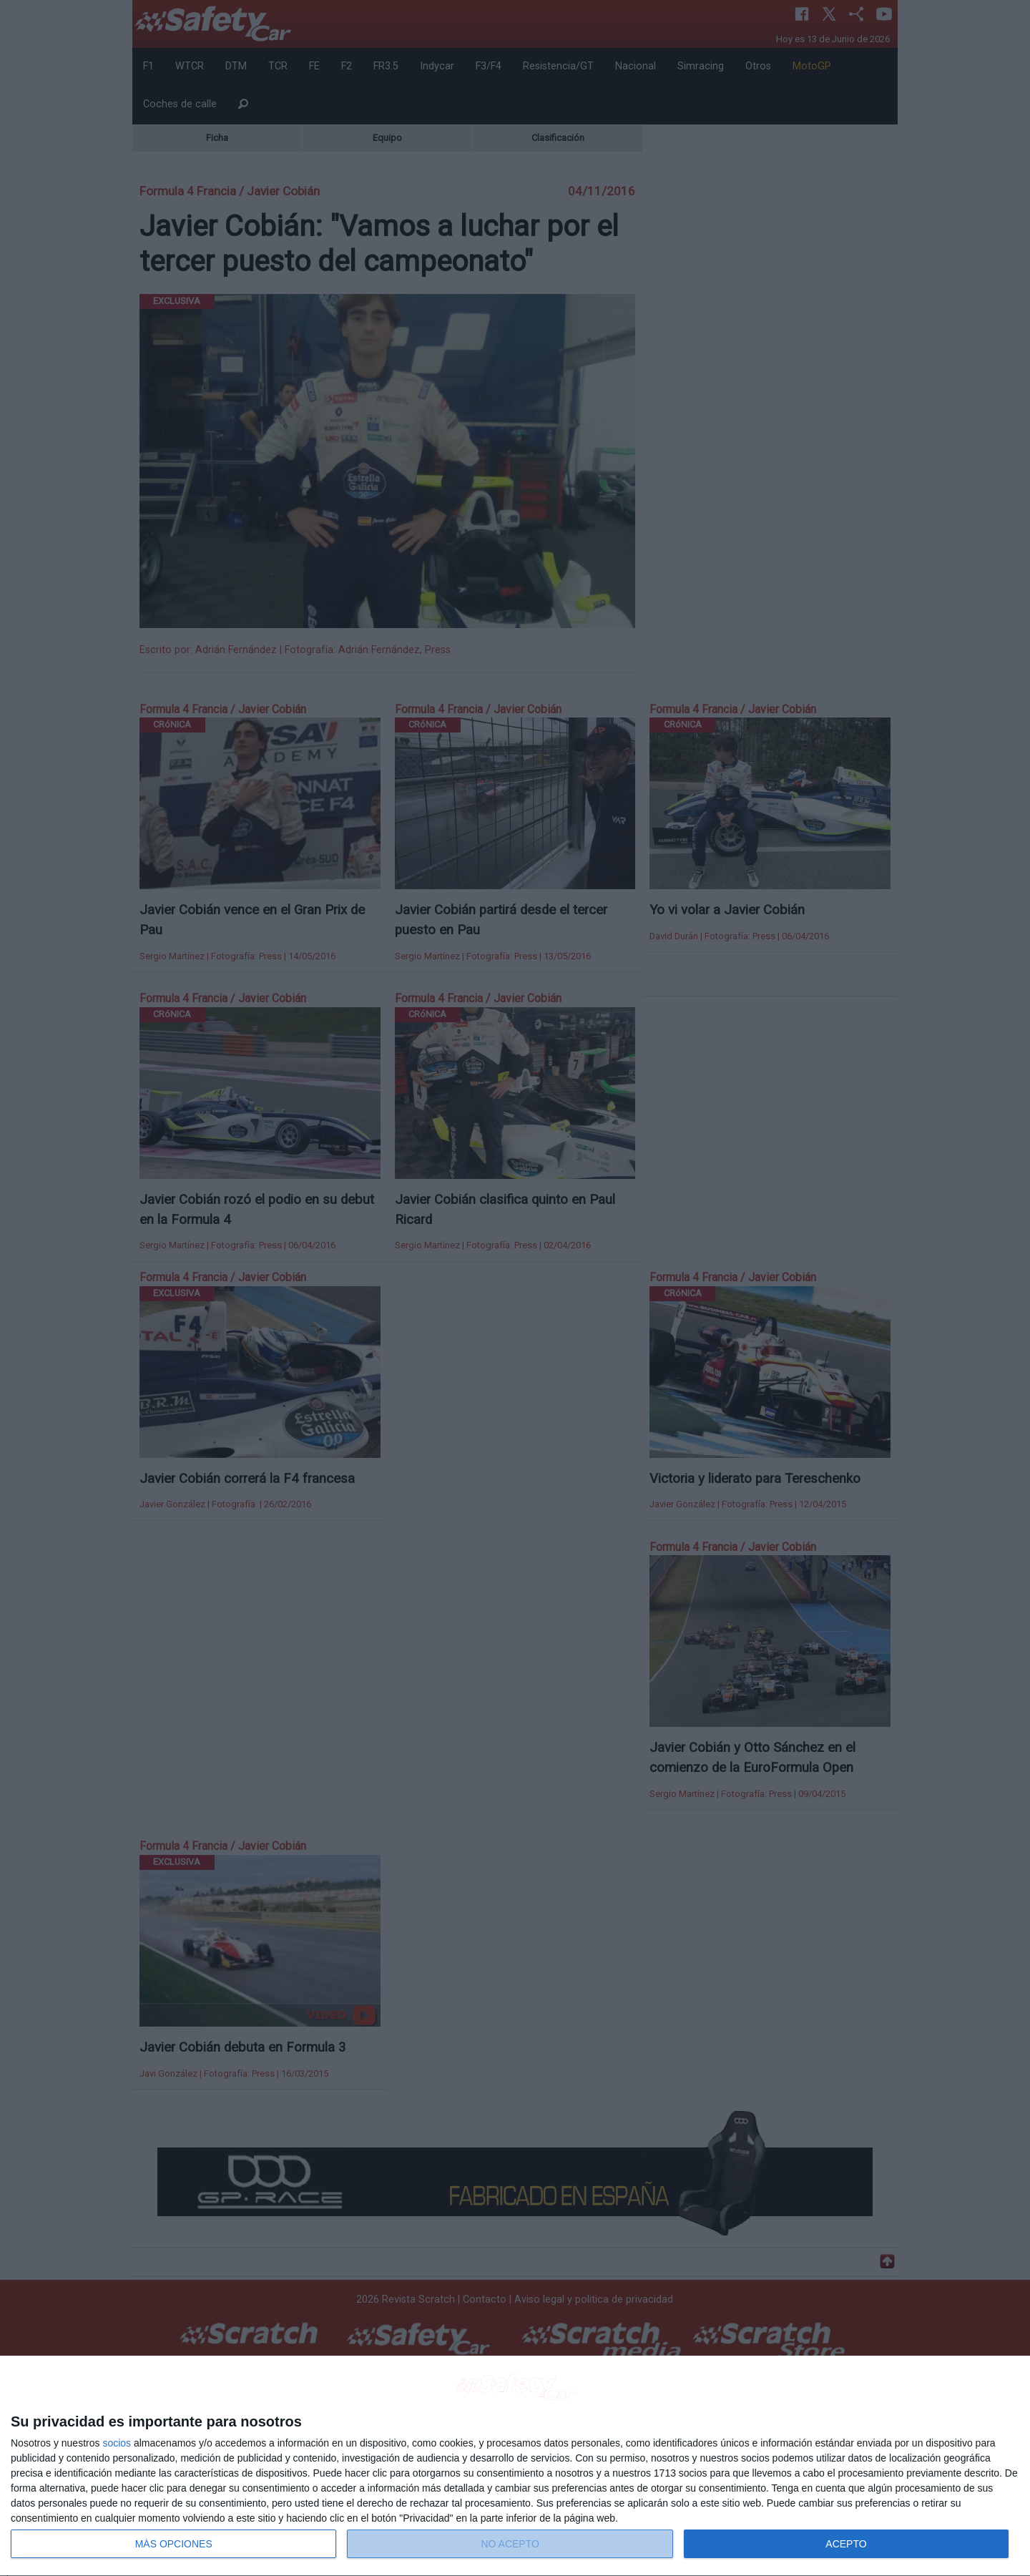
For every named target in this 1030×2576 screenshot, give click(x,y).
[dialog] (515, 2466)
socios (116, 2443)
